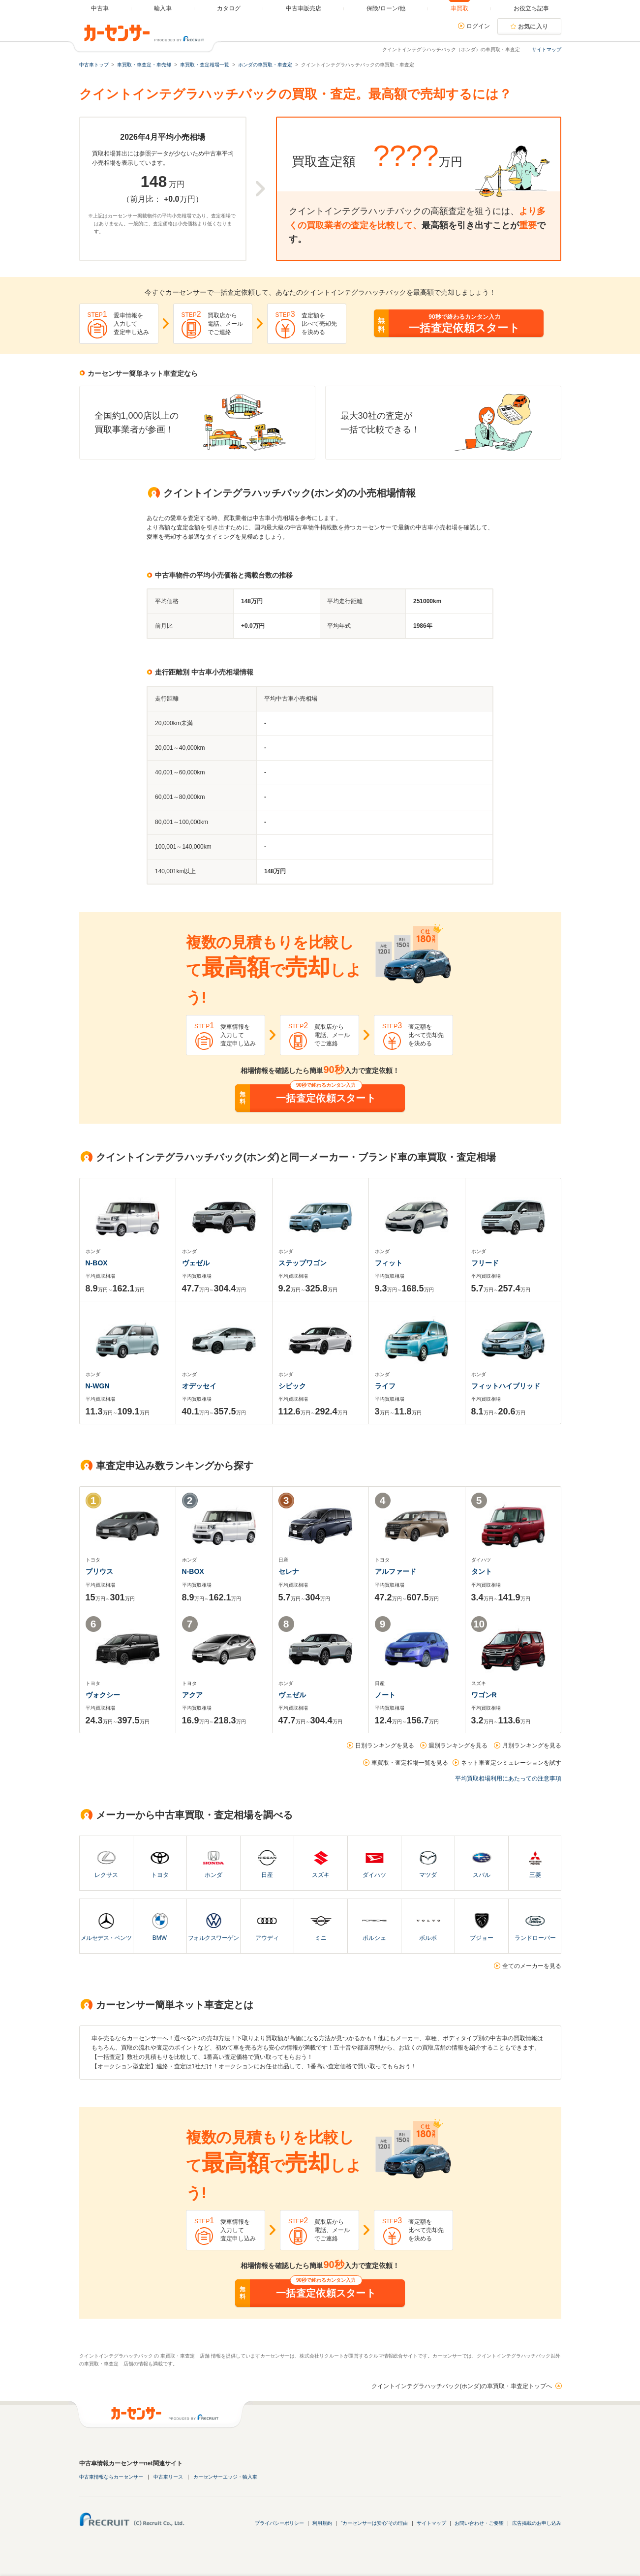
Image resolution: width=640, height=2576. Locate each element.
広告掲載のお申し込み (536, 2523)
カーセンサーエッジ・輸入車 (225, 2477)
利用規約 (322, 2523)
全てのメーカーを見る (531, 1966)
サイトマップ (546, 49)
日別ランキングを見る (384, 1745)
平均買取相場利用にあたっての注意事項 (508, 1778)
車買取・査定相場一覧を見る (409, 1762)
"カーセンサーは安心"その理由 (374, 2523)
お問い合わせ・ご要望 (479, 2523)
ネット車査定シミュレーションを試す (511, 1762)
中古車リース (168, 2477)
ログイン (478, 26)
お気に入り (533, 26)
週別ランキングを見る (458, 1745)
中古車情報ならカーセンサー (111, 2477)
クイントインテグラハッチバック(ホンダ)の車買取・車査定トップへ (461, 2386)
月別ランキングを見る (531, 1745)
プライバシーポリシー (279, 2523)
